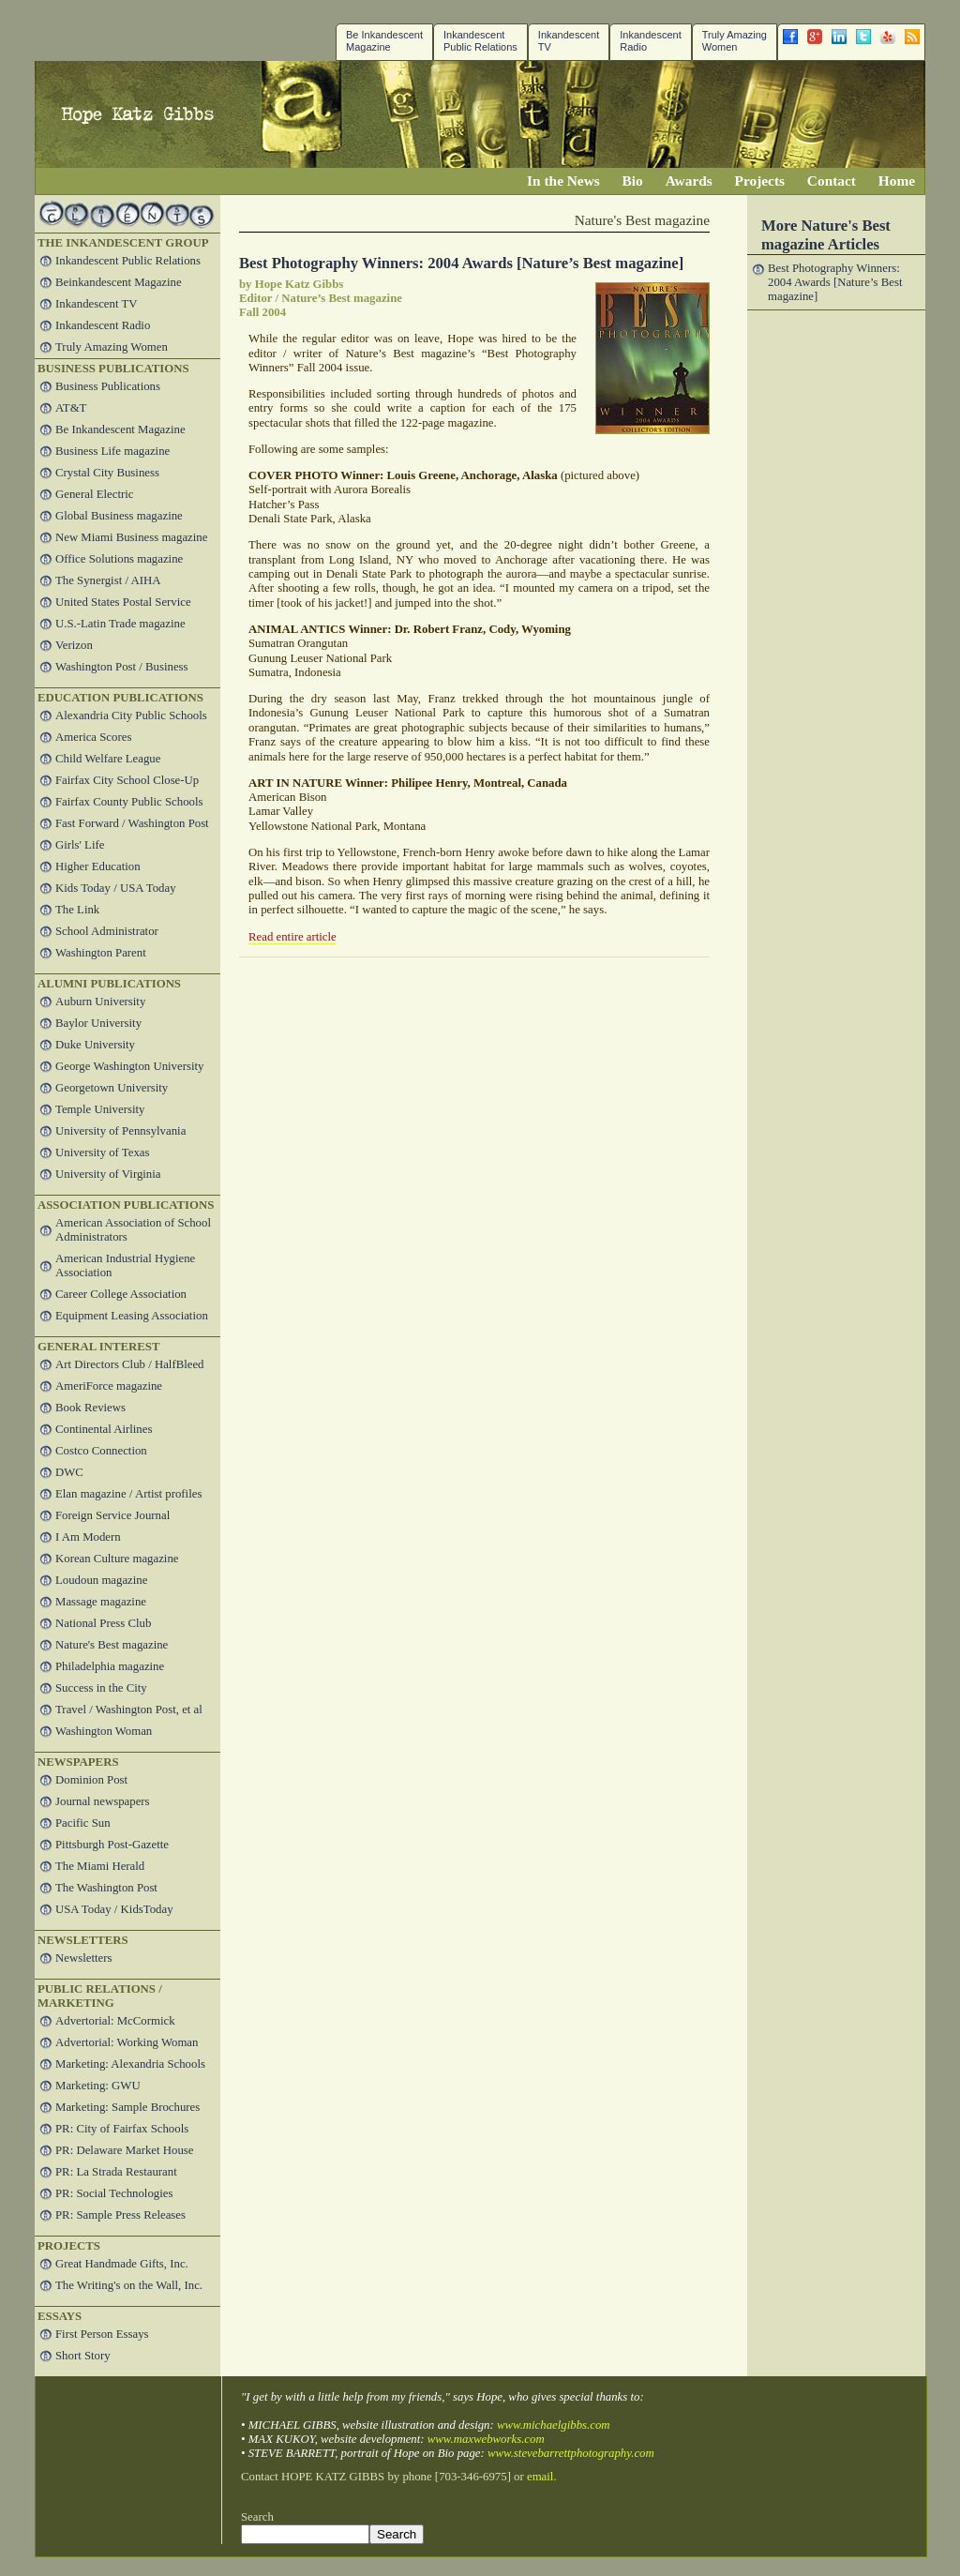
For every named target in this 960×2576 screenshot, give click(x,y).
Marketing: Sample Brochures (127, 2107)
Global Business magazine (119, 515)
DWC (69, 1472)
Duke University (95, 1044)
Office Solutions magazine (119, 558)
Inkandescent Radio (650, 41)
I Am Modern (88, 1537)
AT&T (70, 407)
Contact (831, 180)
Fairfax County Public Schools (128, 801)
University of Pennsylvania (120, 1130)
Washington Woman (103, 1731)
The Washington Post (106, 1887)
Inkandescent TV (96, 303)
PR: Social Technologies (113, 2193)
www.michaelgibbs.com (553, 2425)
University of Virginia (108, 1174)
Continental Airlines (103, 1429)
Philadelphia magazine (109, 1666)
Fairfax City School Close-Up (127, 780)
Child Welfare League (107, 758)
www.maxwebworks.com (486, 2439)
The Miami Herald (99, 1866)
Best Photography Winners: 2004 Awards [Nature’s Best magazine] (461, 263)
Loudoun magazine (101, 1580)
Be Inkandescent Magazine (384, 41)
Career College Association (121, 1294)
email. (542, 2476)
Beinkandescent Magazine (118, 282)
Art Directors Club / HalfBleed (129, 1364)
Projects (760, 180)
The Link (77, 909)
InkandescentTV (568, 41)
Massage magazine (100, 1601)
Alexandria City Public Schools (131, 715)
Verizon (74, 645)
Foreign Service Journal (112, 1515)
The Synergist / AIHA (107, 580)
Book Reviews (90, 1407)
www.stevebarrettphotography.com (571, 2453)
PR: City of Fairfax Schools (121, 2128)
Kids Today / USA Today (115, 888)
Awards (689, 180)
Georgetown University (111, 1087)
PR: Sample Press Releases (120, 2215)
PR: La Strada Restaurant (116, 2171)
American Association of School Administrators (133, 1229)
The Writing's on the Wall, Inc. (128, 2285)
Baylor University (98, 1023)
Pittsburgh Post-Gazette (112, 1844)
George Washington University (129, 1066)
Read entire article (292, 936)
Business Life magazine (112, 451)
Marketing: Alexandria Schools (130, 2064)
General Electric (94, 494)
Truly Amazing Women (734, 41)
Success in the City (101, 1688)
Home (896, 180)
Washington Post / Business (121, 666)
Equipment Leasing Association (131, 1315)
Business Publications (107, 386)
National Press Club (103, 1623)
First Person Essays (102, 2334)
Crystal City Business (107, 472)
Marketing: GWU (98, 2085)
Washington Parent (100, 952)
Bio (632, 180)
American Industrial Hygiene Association (125, 1265)
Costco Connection (101, 1450)
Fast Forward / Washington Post (132, 823)
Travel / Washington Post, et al (128, 1709)
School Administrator (106, 931)
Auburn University (100, 1001)
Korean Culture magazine (116, 1558)
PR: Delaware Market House (124, 2150)
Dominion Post (91, 1779)
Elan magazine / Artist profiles (128, 1493)
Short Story (83, 2355)
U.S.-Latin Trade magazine (120, 623)
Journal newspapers (102, 1801)
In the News (563, 180)
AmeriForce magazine (108, 1386)
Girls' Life (79, 844)
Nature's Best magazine (111, 1644)
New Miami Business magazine (131, 537)
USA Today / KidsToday (114, 1909)
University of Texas (102, 1152)
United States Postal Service (123, 602)
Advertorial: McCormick (115, 2020)
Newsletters (83, 1958)
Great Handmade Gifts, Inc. (121, 2263)
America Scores (93, 737)
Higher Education (98, 866)
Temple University (99, 1109)
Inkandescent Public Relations (480, 41)
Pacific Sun (83, 1823)
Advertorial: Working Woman (126, 2042)
